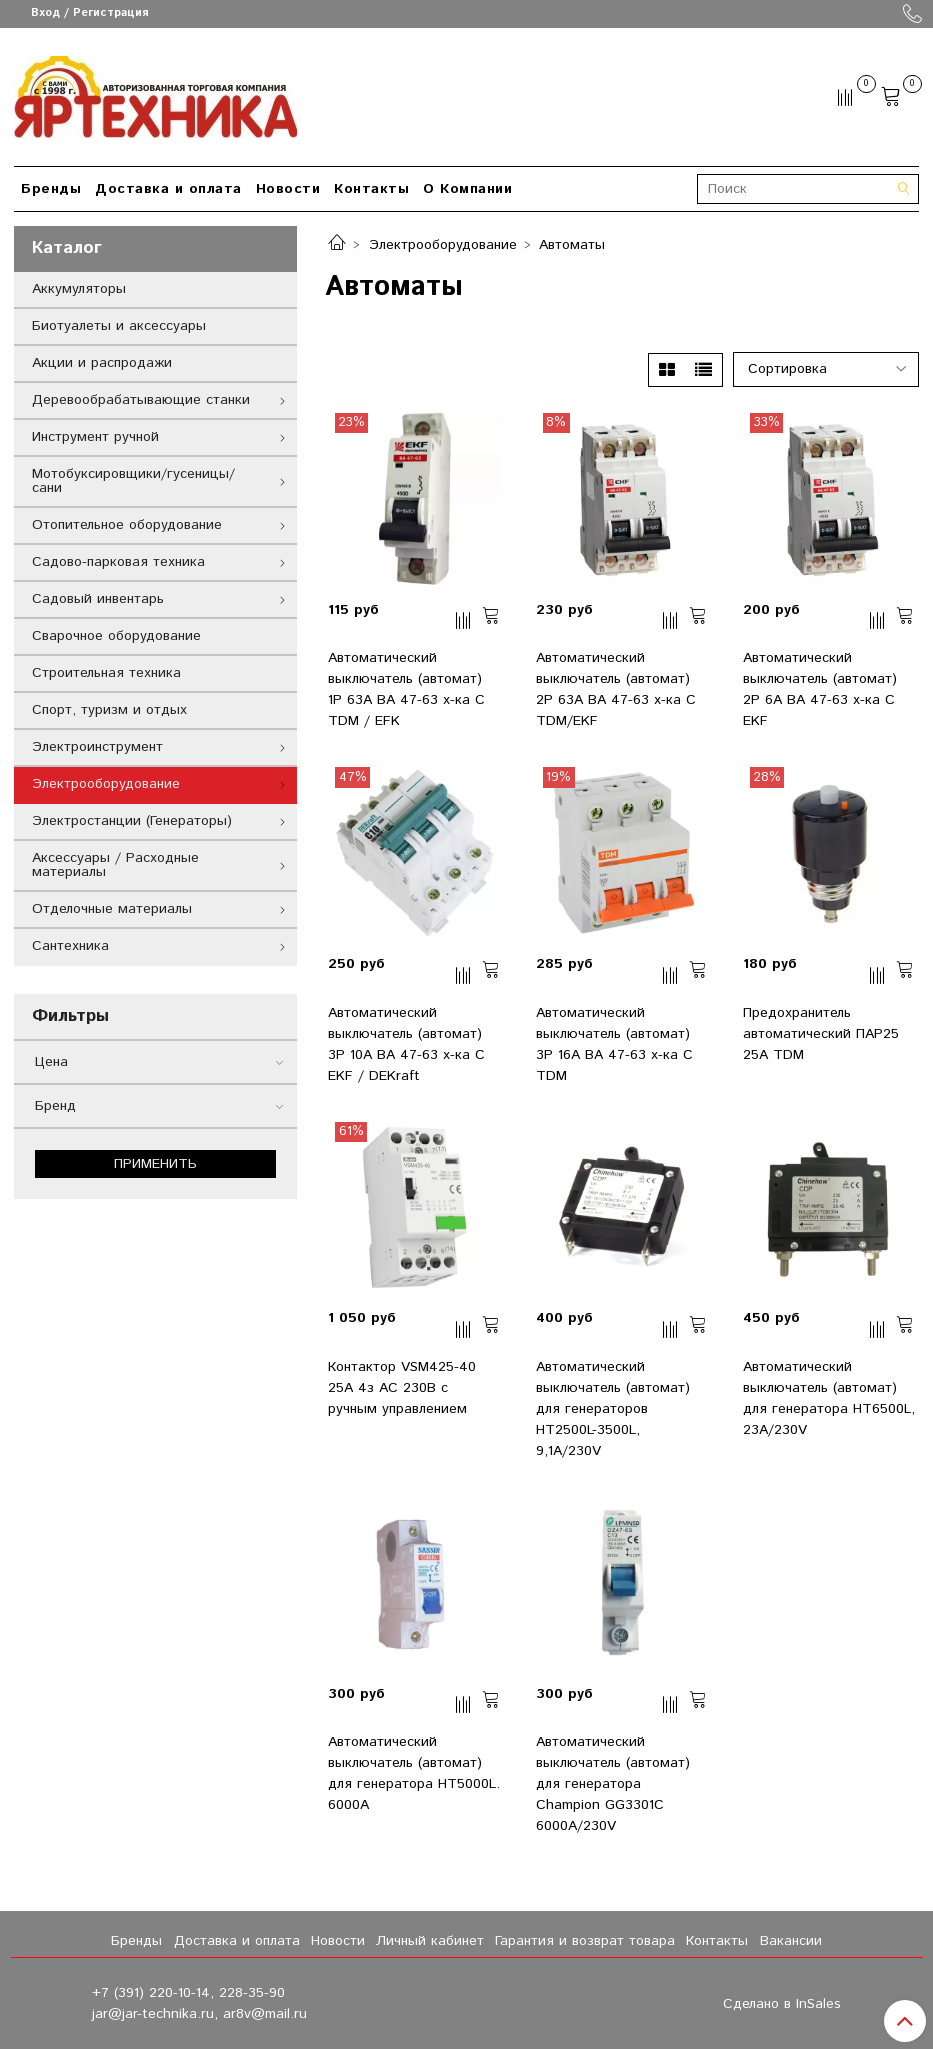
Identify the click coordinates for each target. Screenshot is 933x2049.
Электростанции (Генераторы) (132, 821)
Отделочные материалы (112, 909)
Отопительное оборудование (127, 525)
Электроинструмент (97, 747)
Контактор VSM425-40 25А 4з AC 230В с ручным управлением (402, 1388)
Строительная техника (106, 673)
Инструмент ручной (95, 437)
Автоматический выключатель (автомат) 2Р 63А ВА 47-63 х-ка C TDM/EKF (616, 689)
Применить (155, 1164)
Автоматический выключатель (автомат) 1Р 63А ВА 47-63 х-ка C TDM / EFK (406, 689)
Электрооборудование (443, 245)
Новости (288, 189)
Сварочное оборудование (116, 636)
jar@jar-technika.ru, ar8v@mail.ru (199, 2014)
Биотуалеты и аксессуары (119, 326)
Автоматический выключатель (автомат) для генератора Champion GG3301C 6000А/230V (613, 1784)
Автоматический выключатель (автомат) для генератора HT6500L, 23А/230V (829, 1398)
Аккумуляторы (79, 289)
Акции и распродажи (102, 363)
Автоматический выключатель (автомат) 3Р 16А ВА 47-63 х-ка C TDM (614, 1044)
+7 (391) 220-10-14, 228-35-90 (188, 1993)
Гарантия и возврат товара (585, 1941)
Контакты (371, 189)
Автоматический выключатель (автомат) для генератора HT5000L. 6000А (414, 1773)
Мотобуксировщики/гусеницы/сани (133, 481)
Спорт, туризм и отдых (109, 710)
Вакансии (791, 1941)
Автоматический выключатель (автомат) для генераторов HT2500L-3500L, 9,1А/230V (613, 1409)
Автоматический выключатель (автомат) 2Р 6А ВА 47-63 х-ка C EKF (820, 689)
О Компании (467, 189)
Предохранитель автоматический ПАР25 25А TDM (821, 1034)
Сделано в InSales (782, 2004)
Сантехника (70, 946)
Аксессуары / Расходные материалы (115, 865)
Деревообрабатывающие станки (141, 400)
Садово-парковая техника (118, 562)
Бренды (51, 189)
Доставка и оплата (168, 189)
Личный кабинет (430, 1941)
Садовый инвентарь (98, 599)
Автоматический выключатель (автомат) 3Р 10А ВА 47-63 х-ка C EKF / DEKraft (406, 1044)
